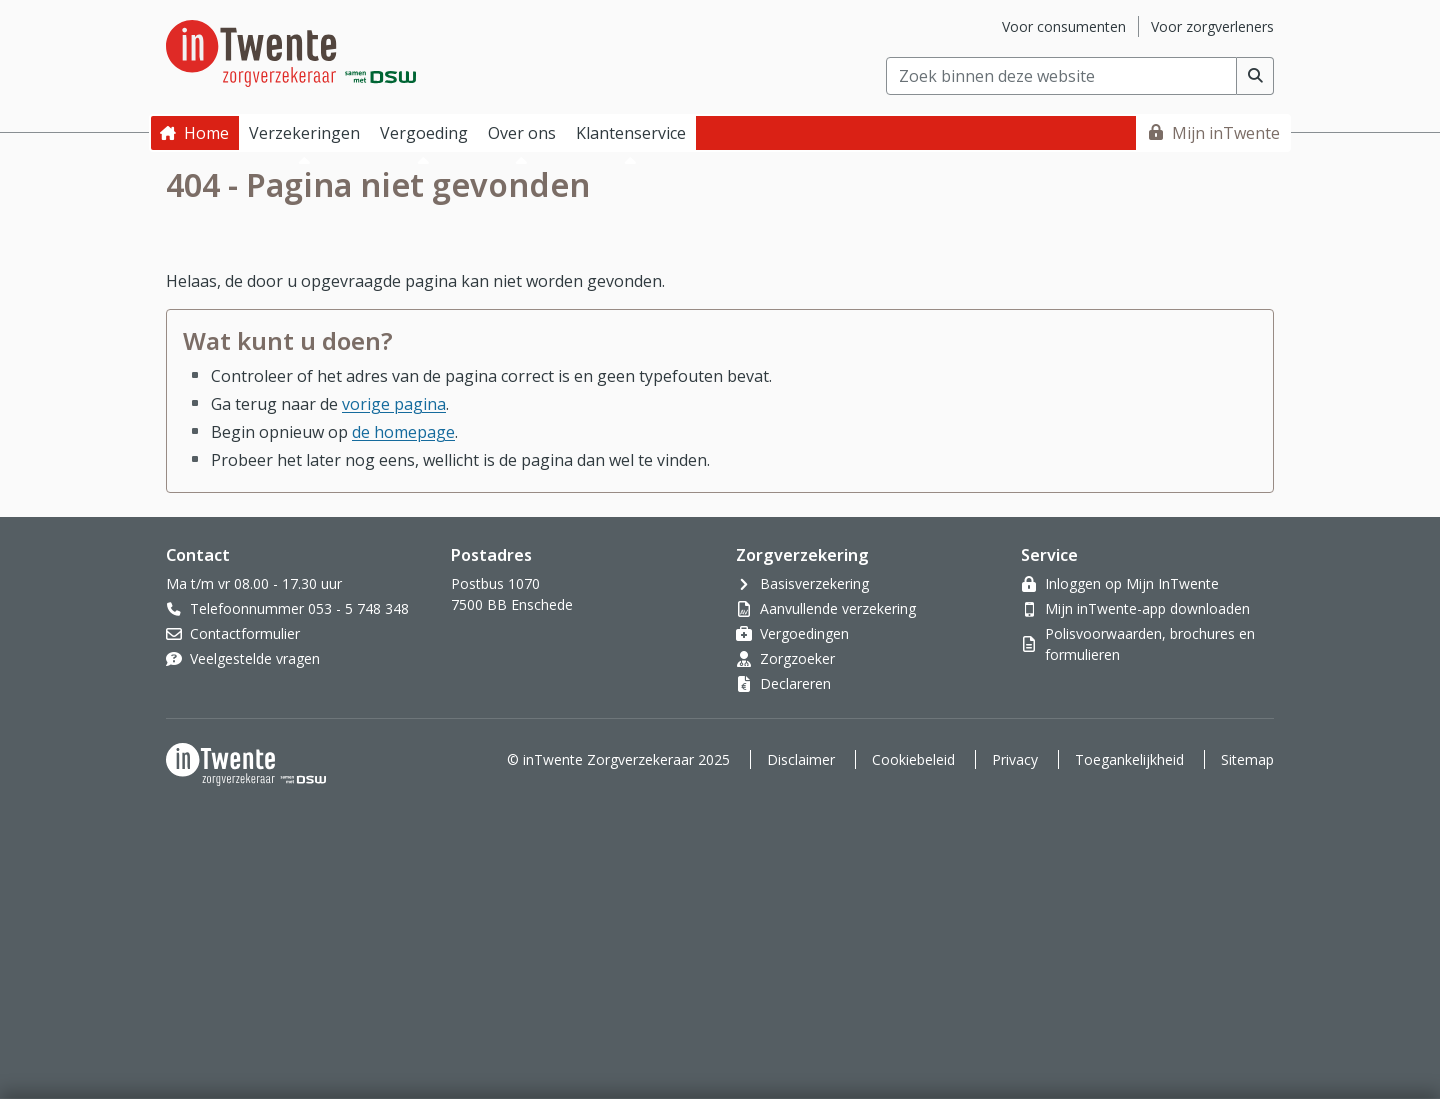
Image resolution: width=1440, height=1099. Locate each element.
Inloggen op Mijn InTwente (1132, 583)
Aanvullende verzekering (838, 608)
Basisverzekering (814, 583)
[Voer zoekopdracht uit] (1255, 76)
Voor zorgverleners (1212, 26)
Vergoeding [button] (424, 133)
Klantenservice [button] (631, 133)
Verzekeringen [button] (304, 133)
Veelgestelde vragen (255, 658)
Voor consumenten (1064, 26)
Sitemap (1247, 759)
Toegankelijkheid (1129, 759)
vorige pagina (394, 404)
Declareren (795, 683)
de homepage (403, 432)
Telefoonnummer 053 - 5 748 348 (299, 608)
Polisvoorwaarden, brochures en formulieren (1150, 644)
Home (206, 133)
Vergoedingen (804, 633)
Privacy (1015, 759)
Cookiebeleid (913, 759)
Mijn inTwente (1226, 133)
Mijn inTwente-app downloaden (1147, 608)
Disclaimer (801, 759)
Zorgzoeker (797, 658)
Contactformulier (245, 633)
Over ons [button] (522, 133)
